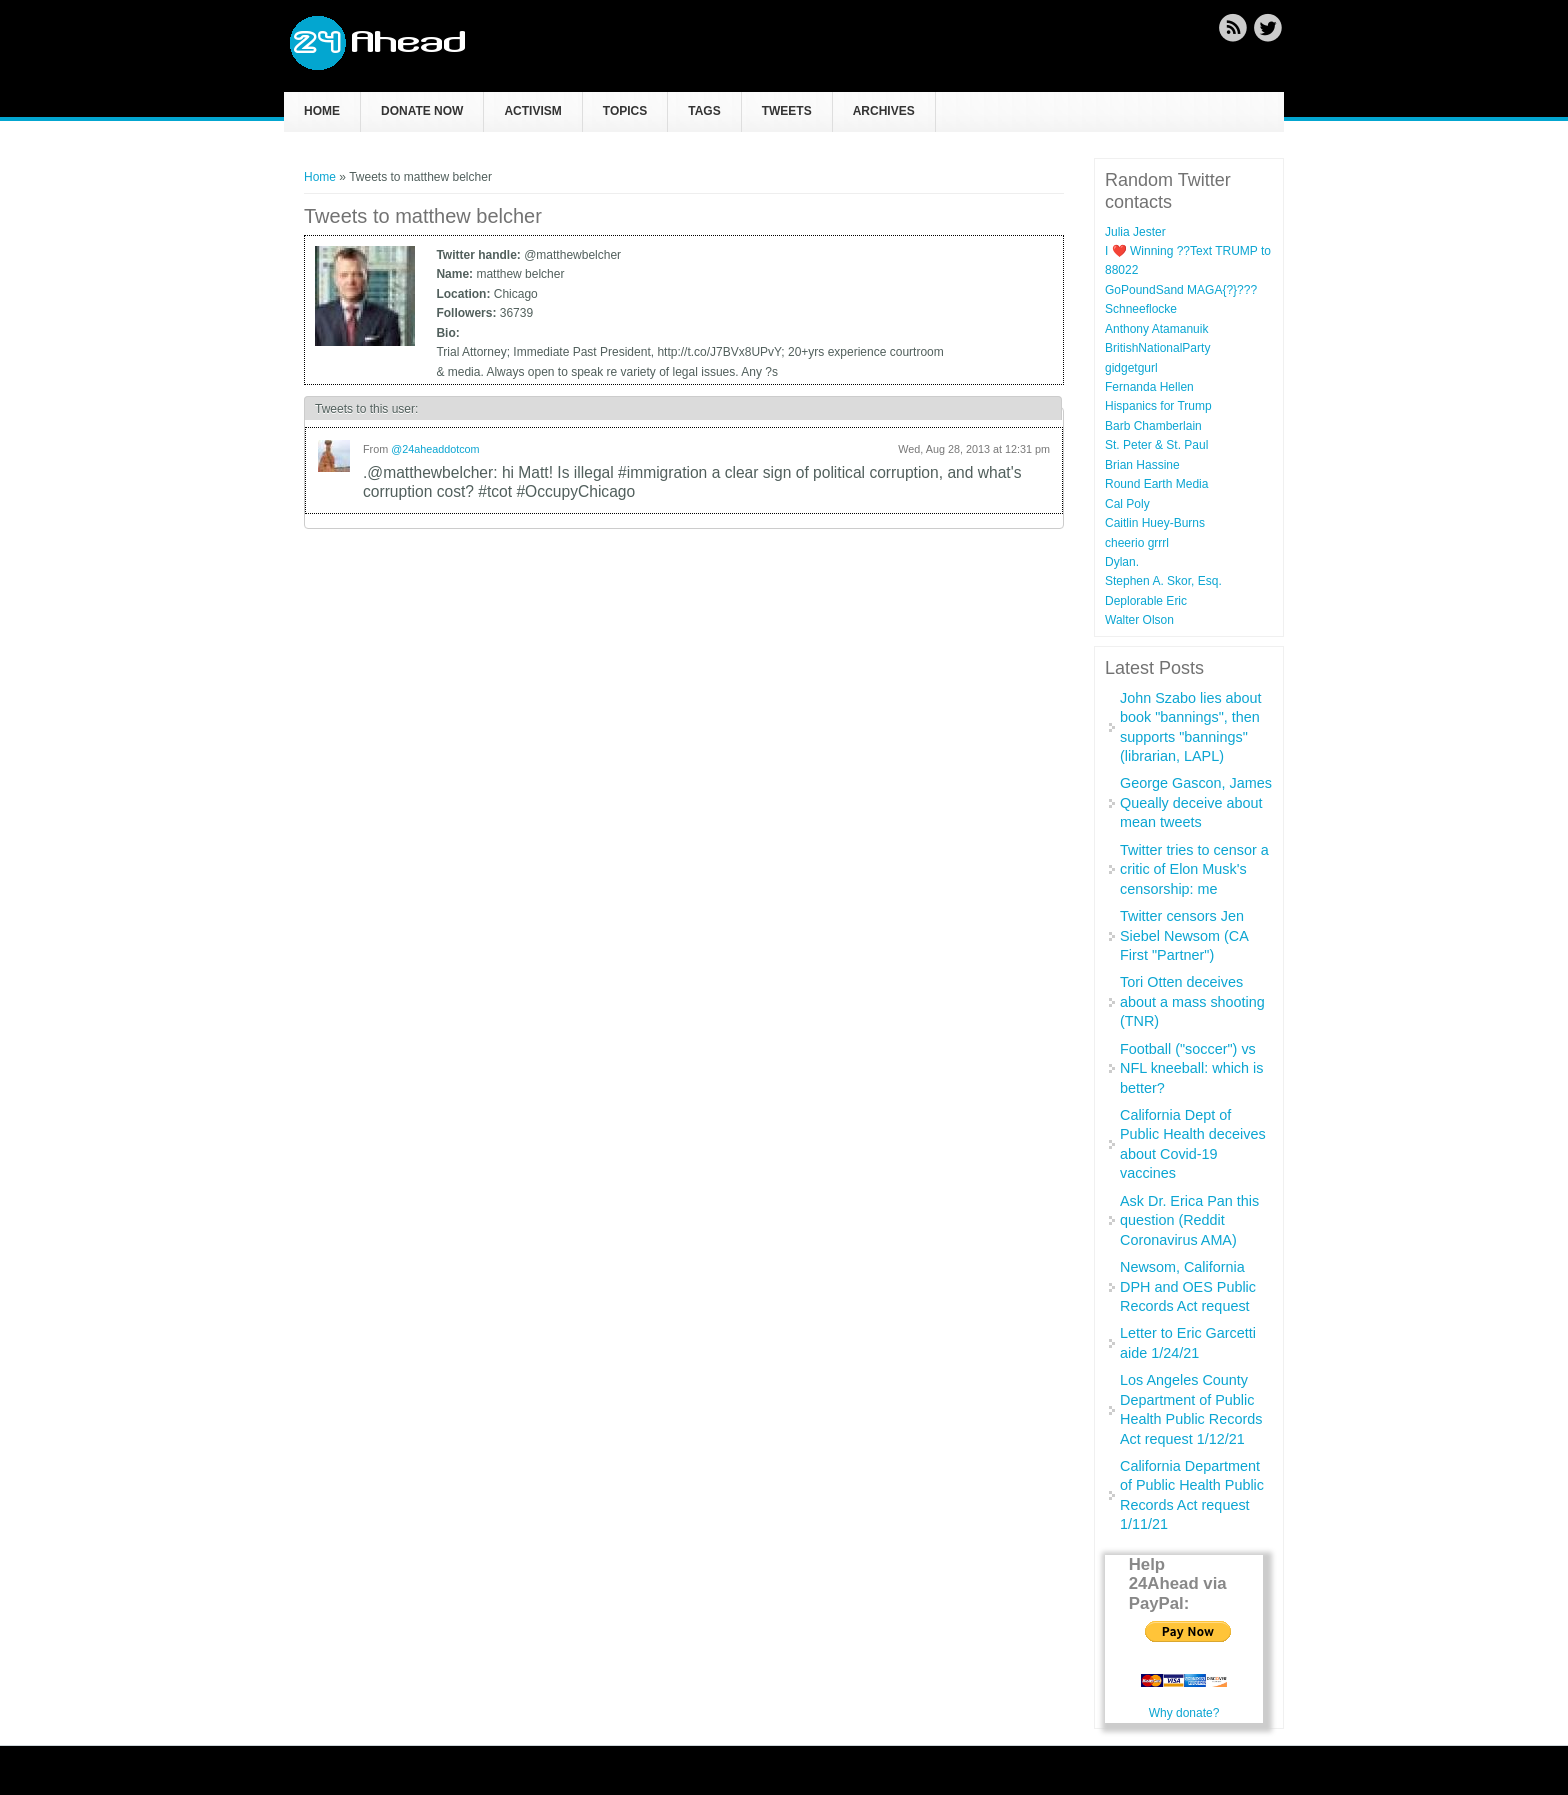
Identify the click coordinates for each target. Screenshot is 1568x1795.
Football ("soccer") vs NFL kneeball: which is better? (1191, 1068)
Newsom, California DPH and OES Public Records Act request (1188, 1286)
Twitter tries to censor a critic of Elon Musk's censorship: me (1194, 869)
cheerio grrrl (1137, 543)
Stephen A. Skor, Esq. (1163, 581)
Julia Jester (1135, 232)
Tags (704, 111)
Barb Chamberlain (1153, 426)
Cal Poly (1127, 504)
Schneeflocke (1141, 309)
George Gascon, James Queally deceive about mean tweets (1196, 802)
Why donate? (1184, 1713)
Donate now (422, 111)
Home (322, 111)
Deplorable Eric (1146, 601)
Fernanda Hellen (1149, 387)
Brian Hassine (1142, 465)
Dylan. (1122, 562)
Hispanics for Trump (1158, 406)
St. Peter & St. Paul (1156, 445)
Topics (625, 111)
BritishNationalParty (1157, 348)
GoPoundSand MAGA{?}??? (1181, 290)
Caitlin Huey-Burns (1155, 523)
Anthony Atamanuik (1156, 329)
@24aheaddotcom (435, 449)
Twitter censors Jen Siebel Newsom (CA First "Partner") (1184, 935)
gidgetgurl (1131, 368)
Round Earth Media (1156, 484)
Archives (884, 111)
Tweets (787, 111)
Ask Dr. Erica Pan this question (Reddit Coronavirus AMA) (1189, 1220)
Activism (532, 111)
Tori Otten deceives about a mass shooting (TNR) (1192, 1001)
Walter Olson (1139, 620)
